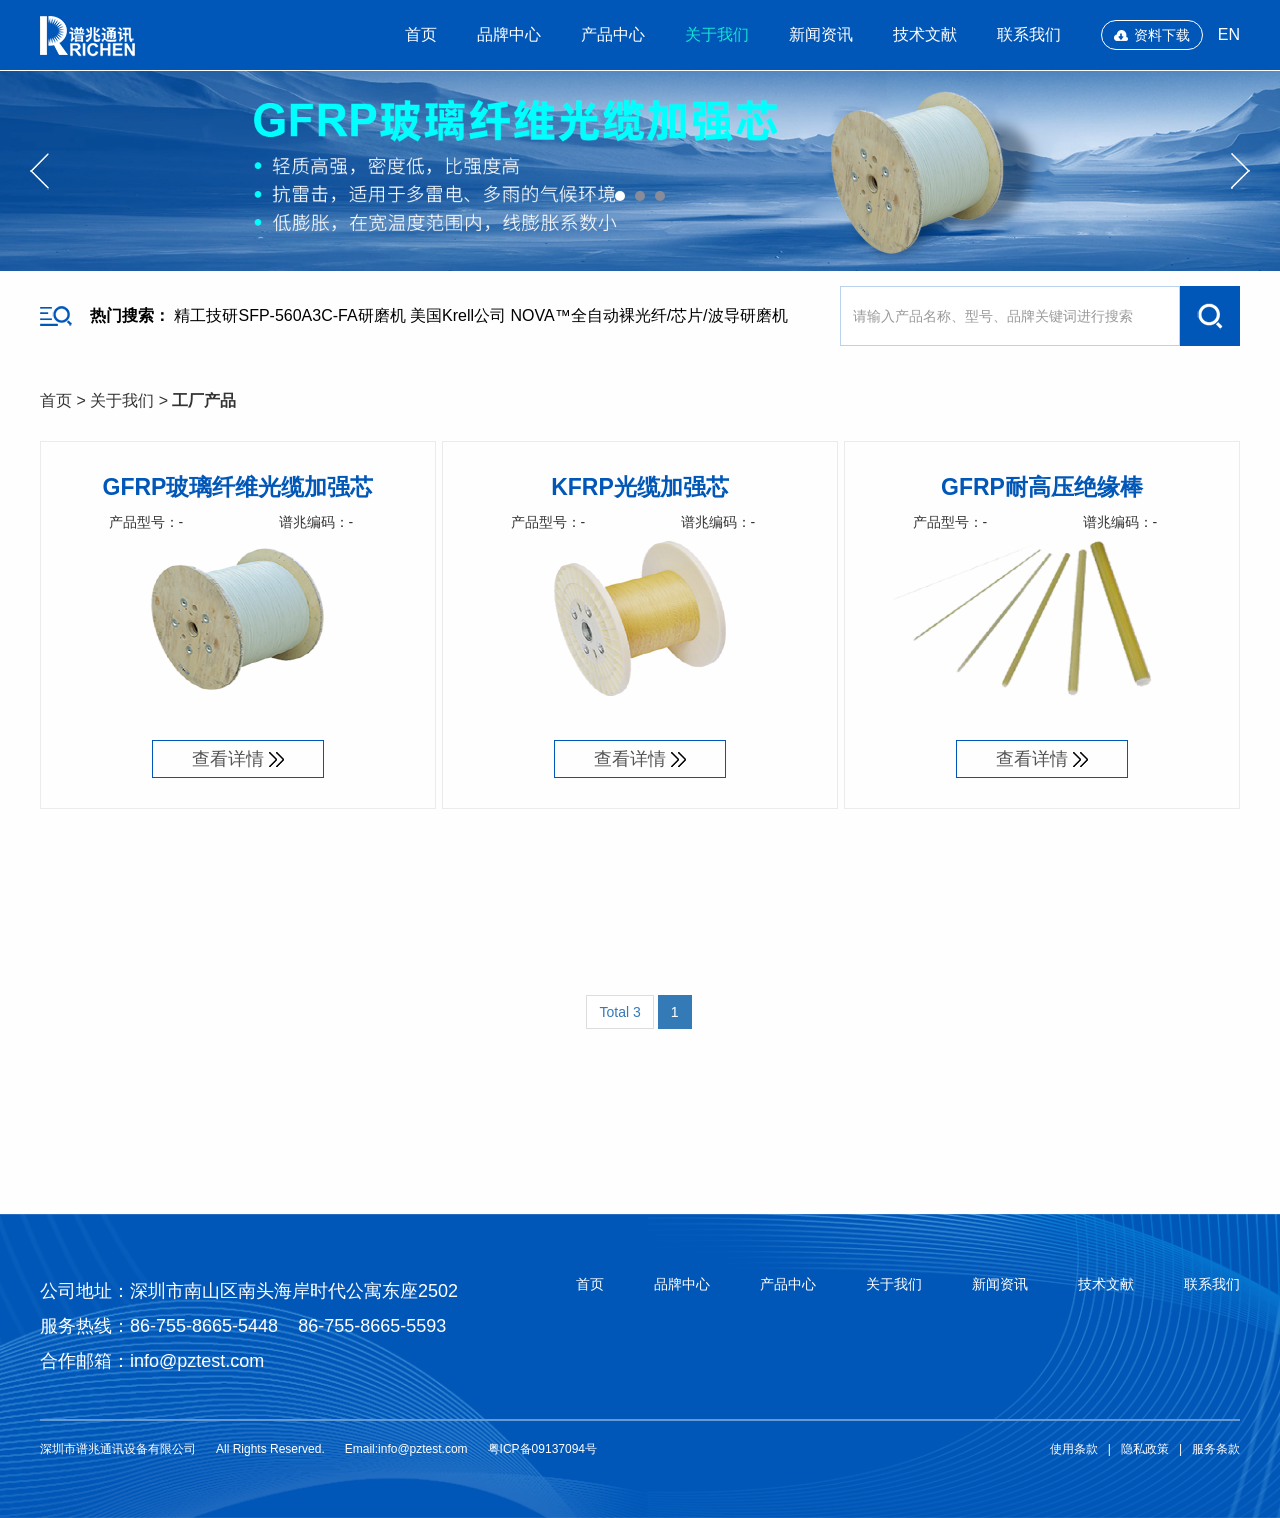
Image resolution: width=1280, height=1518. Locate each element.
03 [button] (660, 196)
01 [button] (620, 196)
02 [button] (640, 196)
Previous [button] (39, 171)
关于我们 (717, 34)
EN (1229, 34)
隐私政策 (1145, 1449)
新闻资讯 (821, 34)
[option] (640, 171)
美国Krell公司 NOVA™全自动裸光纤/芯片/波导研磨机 (599, 315)
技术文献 (925, 34)
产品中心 (613, 34)
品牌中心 (509, 34)
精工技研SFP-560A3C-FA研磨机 (289, 315)
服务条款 (1216, 1449)
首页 (421, 34)
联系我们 (1029, 34)
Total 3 (619, 1012)
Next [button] (1240, 171)
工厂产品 (204, 400)
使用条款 (1074, 1449)
